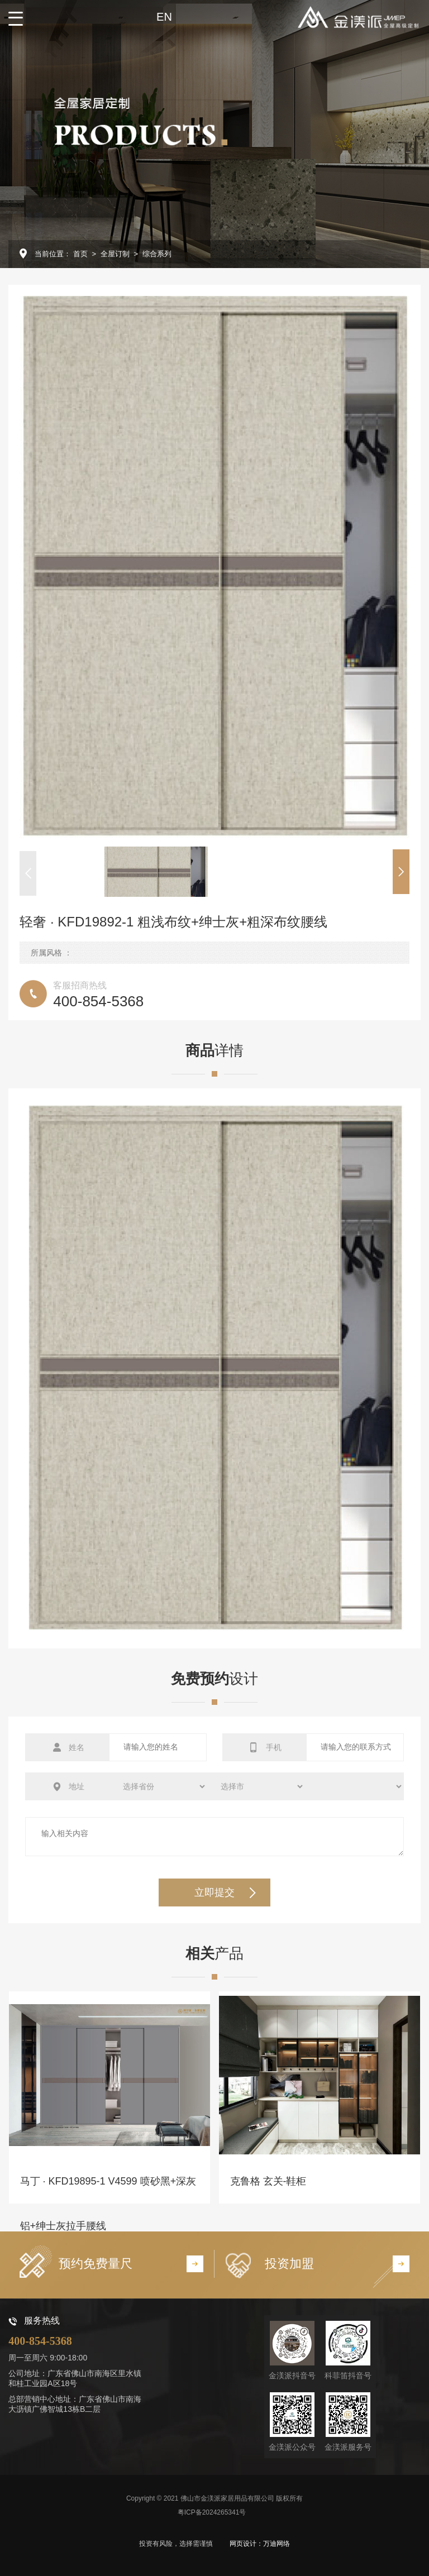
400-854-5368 (40, 2341)
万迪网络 (276, 2544)
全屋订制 (115, 254)
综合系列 (156, 254)
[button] (28, 873)
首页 (80, 254)
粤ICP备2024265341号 (212, 2512)
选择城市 (256, 1786)
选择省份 (158, 1786)
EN (164, 17)
